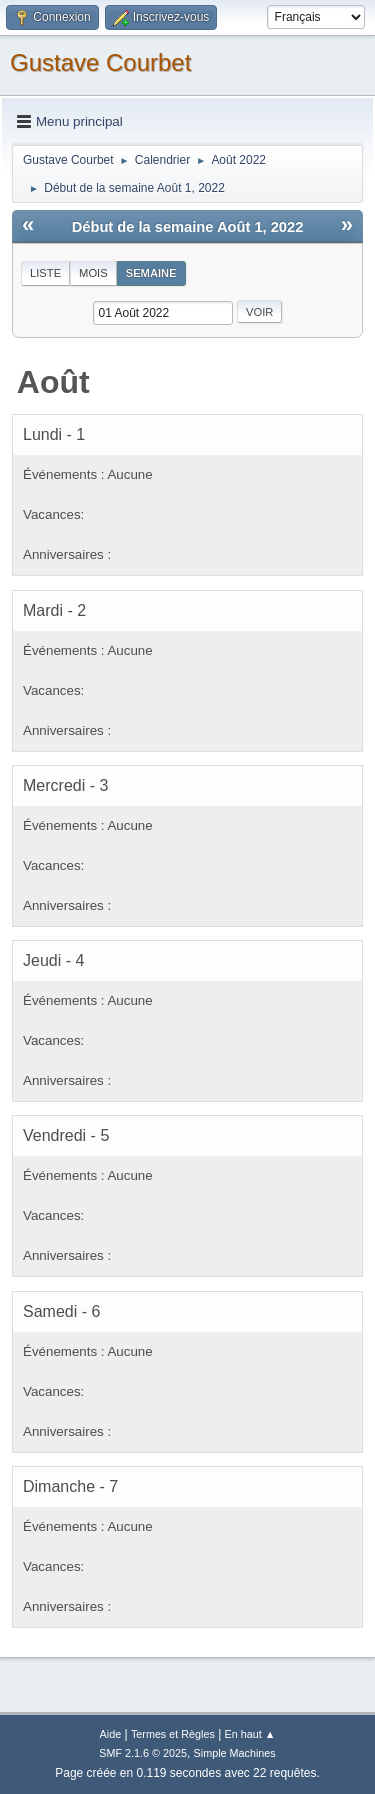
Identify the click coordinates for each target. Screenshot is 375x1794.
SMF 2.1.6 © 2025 (143, 1753)
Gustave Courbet (100, 62)
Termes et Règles (173, 1734)
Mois (93, 273)
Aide (111, 1734)
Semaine (151, 273)
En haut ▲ (250, 1734)
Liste (45, 273)
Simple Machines (235, 1753)
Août (53, 382)
